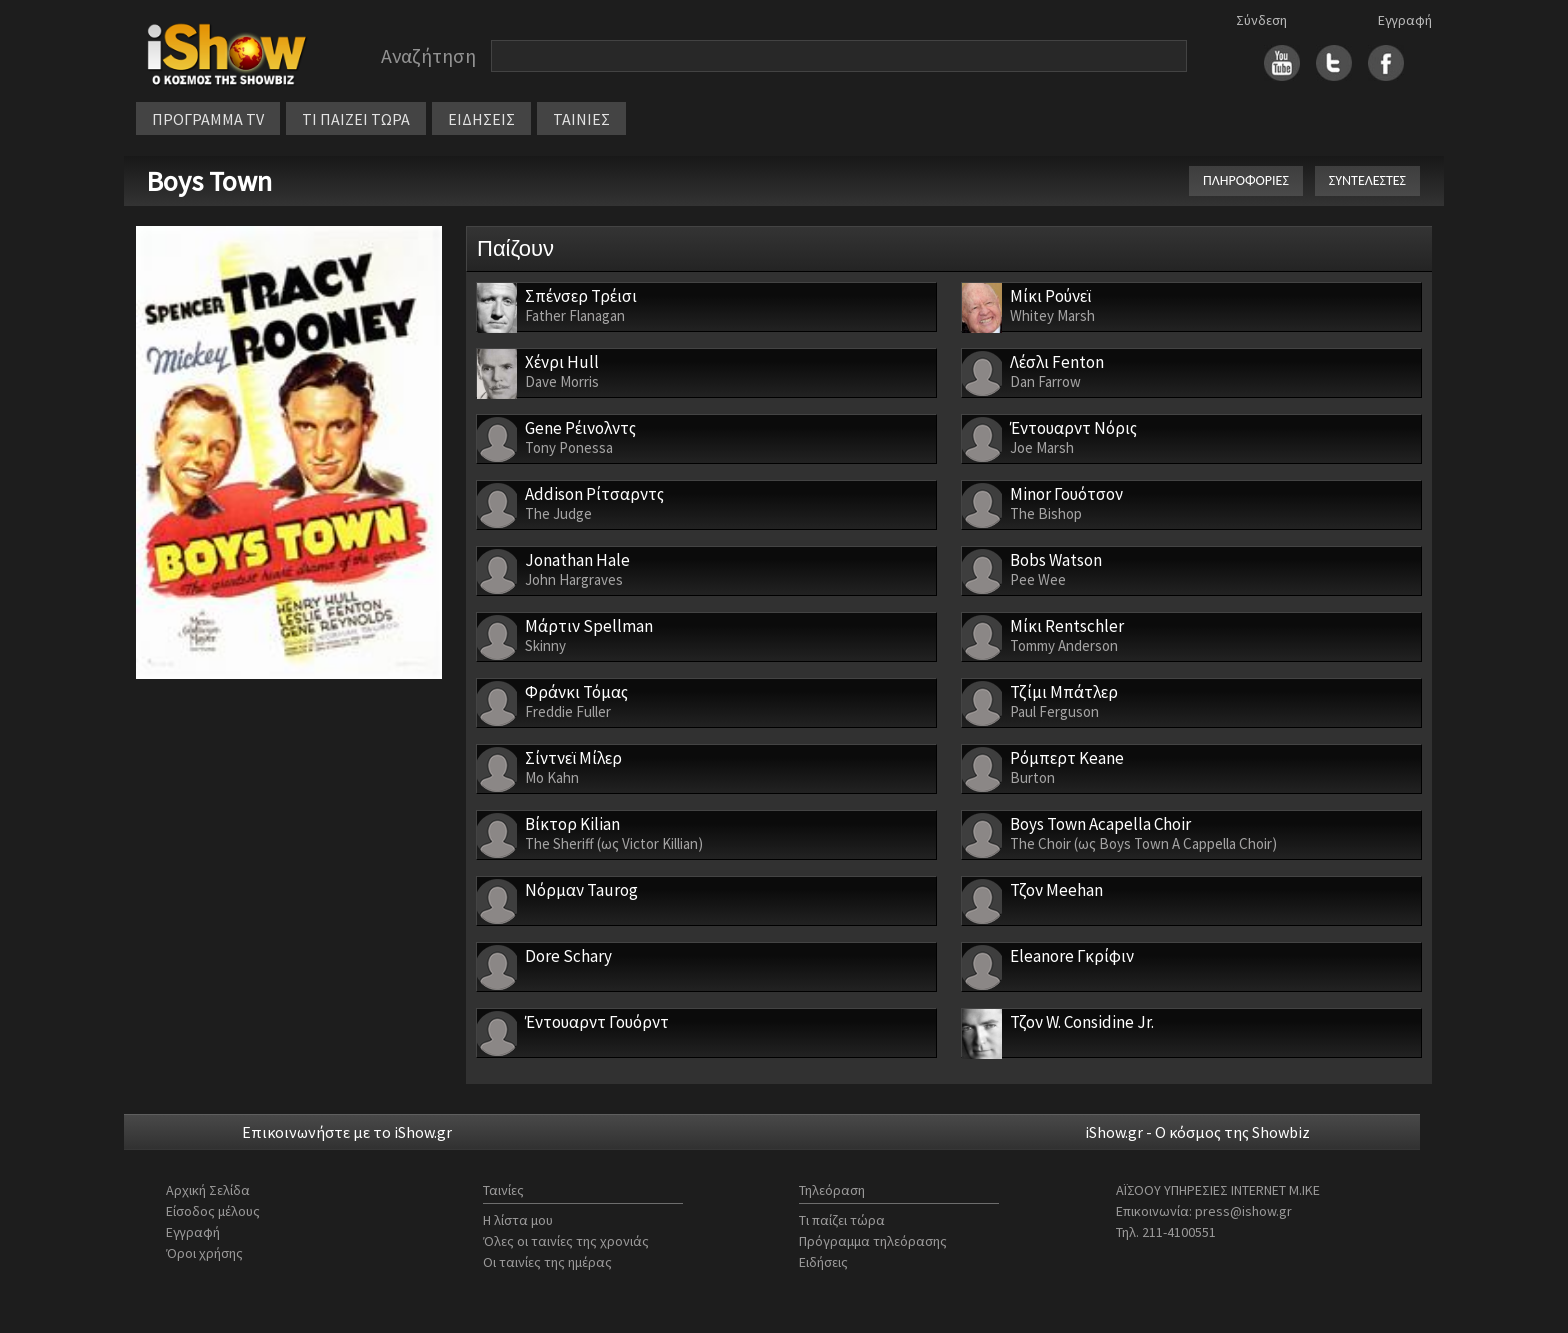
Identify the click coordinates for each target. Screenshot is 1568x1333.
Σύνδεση (1261, 20)
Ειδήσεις (823, 1262)
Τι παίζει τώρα (842, 1220)
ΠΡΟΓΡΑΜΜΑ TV (208, 119)
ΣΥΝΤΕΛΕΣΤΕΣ (1367, 180)
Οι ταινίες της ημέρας (547, 1262)
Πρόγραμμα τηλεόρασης (873, 1241)
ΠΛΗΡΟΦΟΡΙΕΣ (1246, 180)
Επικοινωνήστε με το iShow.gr (347, 1132)
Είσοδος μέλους (213, 1211)
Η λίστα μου (518, 1220)
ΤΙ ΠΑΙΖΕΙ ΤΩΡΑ (356, 119)
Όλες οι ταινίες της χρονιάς (566, 1241)
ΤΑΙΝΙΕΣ (581, 119)
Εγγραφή (1405, 20)
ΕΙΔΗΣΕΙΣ (481, 119)
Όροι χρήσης (204, 1253)
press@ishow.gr (1243, 1211)
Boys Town (209, 181)
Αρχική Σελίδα (208, 1190)
